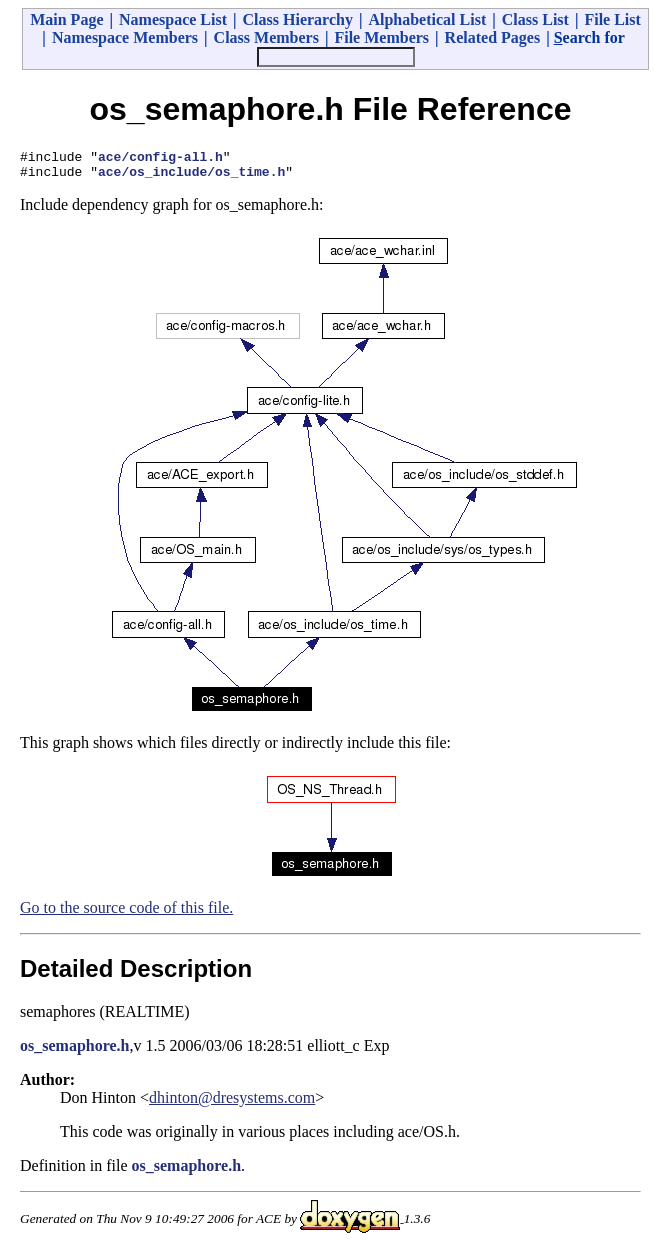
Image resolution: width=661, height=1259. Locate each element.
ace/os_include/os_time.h (191, 177)
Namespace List (173, 19)
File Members (381, 37)
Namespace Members (125, 37)
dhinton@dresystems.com (232, 1103)
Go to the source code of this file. (126, 913)
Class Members (266, 37)
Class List (535, 19)
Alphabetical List (427, 19)
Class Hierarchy (298, 19)
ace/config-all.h (160, 159)
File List (612, 19)
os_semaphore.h (75, 1051)
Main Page (66, 19)
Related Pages (493, 37)
